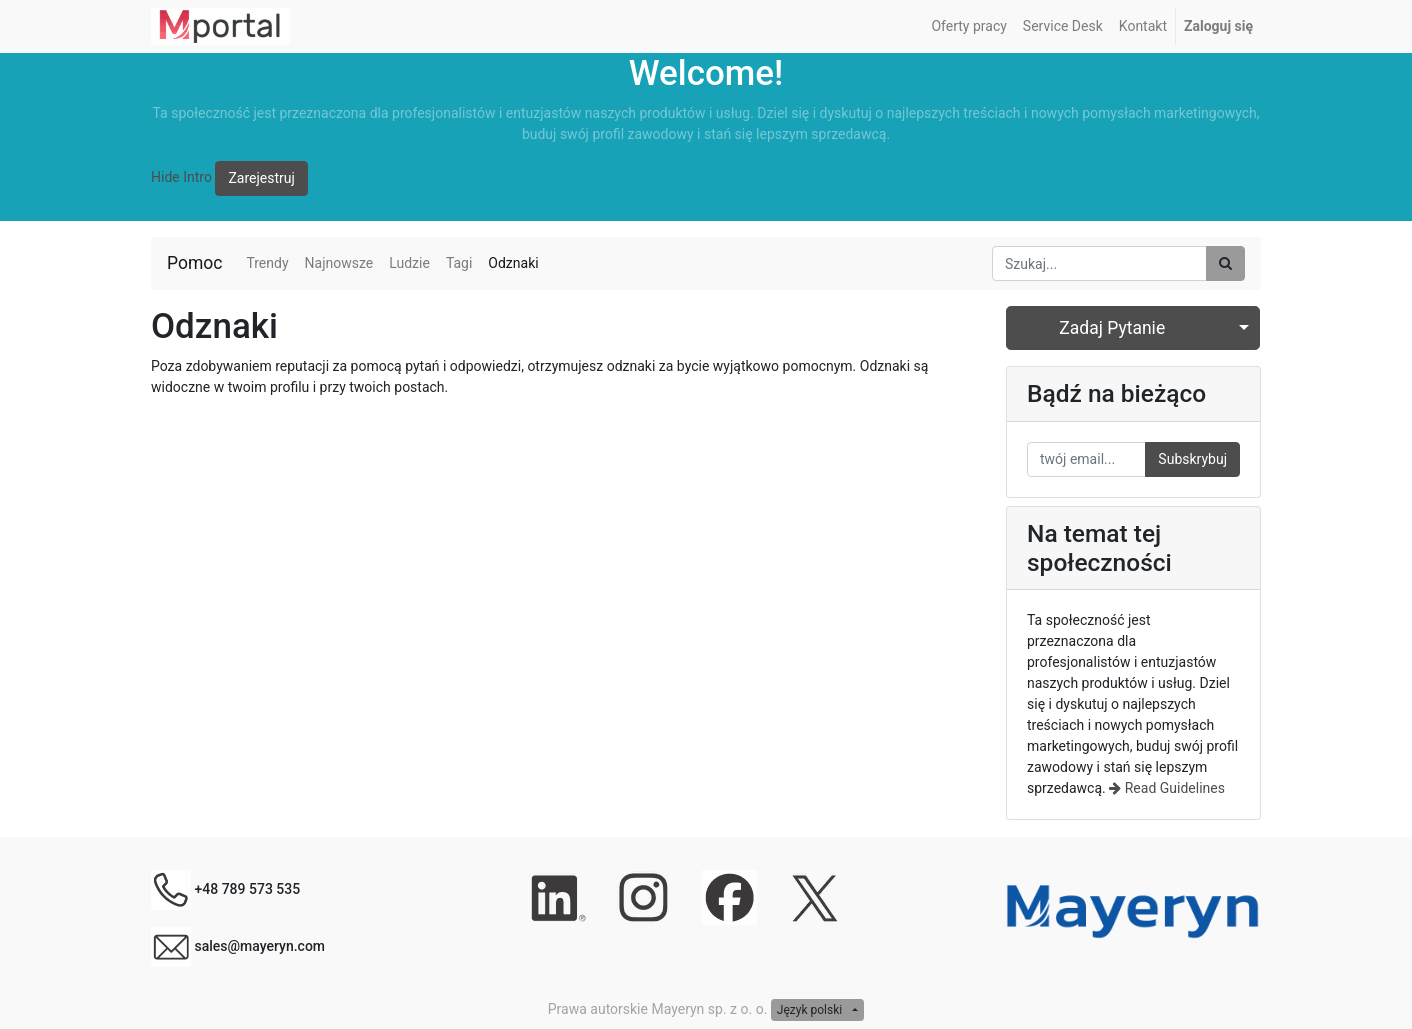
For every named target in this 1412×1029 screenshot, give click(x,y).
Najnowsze (339, 263)
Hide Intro (181, 177)
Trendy (267, 263)
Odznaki (513, 263)
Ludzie (409, 263)
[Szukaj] (1225, 263)
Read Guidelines (1167, 788)
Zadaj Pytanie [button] (1112, 328)
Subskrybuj (1192, 459)
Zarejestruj (261, 178)
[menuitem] (968, 26)
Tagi (459, 263)
